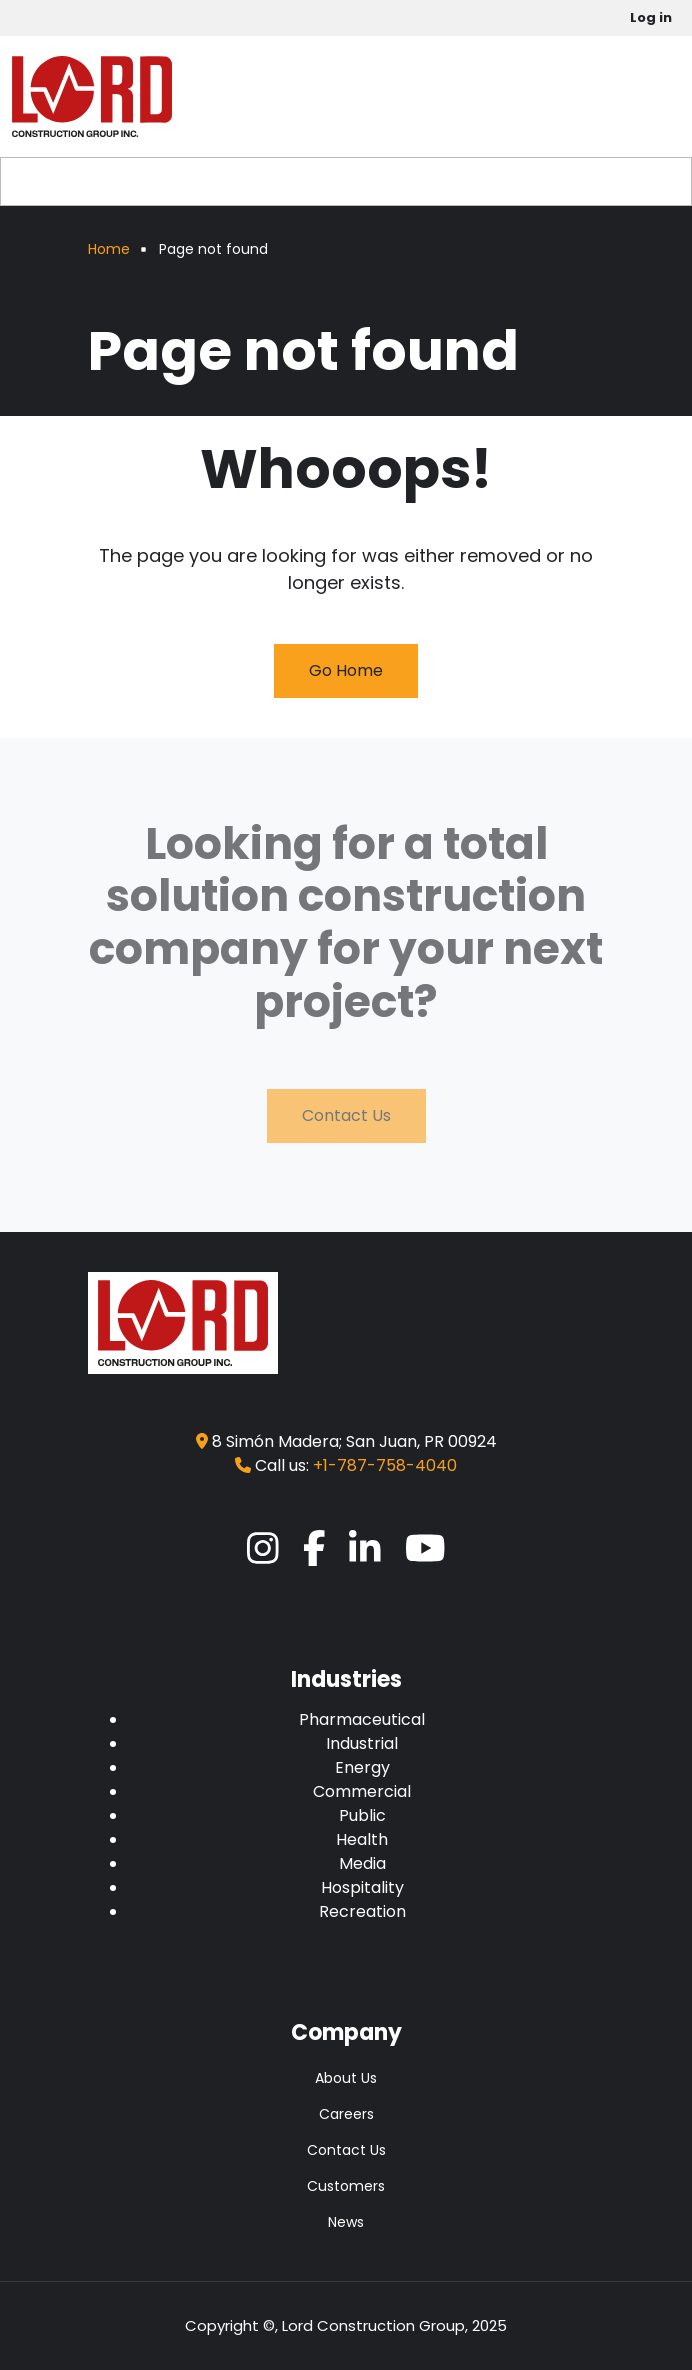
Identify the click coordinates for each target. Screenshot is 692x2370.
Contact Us (346, 1115)
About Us (346, 2078)
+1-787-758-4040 (385, 1465)
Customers (346, 2186)
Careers (346, 2114)
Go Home (346, 670)
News (346, 2222)
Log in (651, 17)
